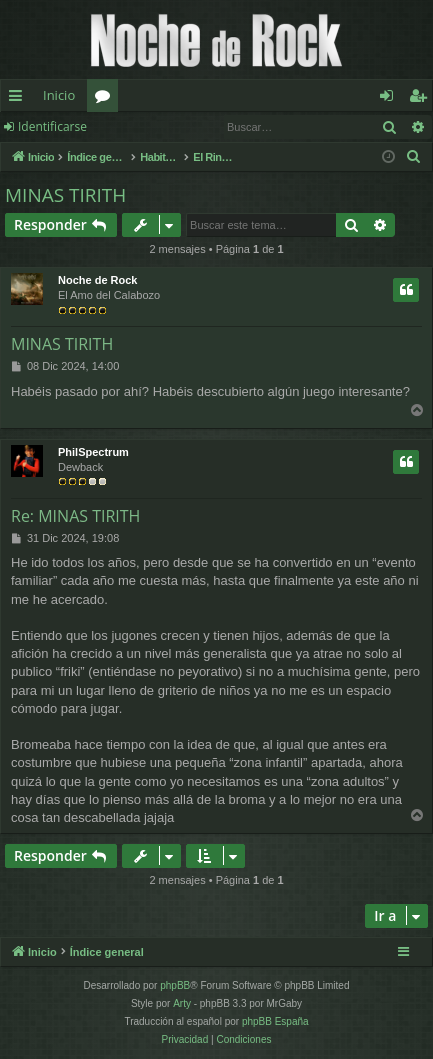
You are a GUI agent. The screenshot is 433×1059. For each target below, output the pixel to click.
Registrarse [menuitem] (422, 99)
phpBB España (275, 1021)
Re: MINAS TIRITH (75, 516)
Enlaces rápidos (19, 99)
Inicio (59, 95)
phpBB (175, 985)
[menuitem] (414, 157)
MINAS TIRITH (65, 195)
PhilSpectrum (93, 452)
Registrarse (147, 126)
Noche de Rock (97, 280)
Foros (106, 99)
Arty (182, 1003)
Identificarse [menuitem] (391, 99)
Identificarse (52, 126)
